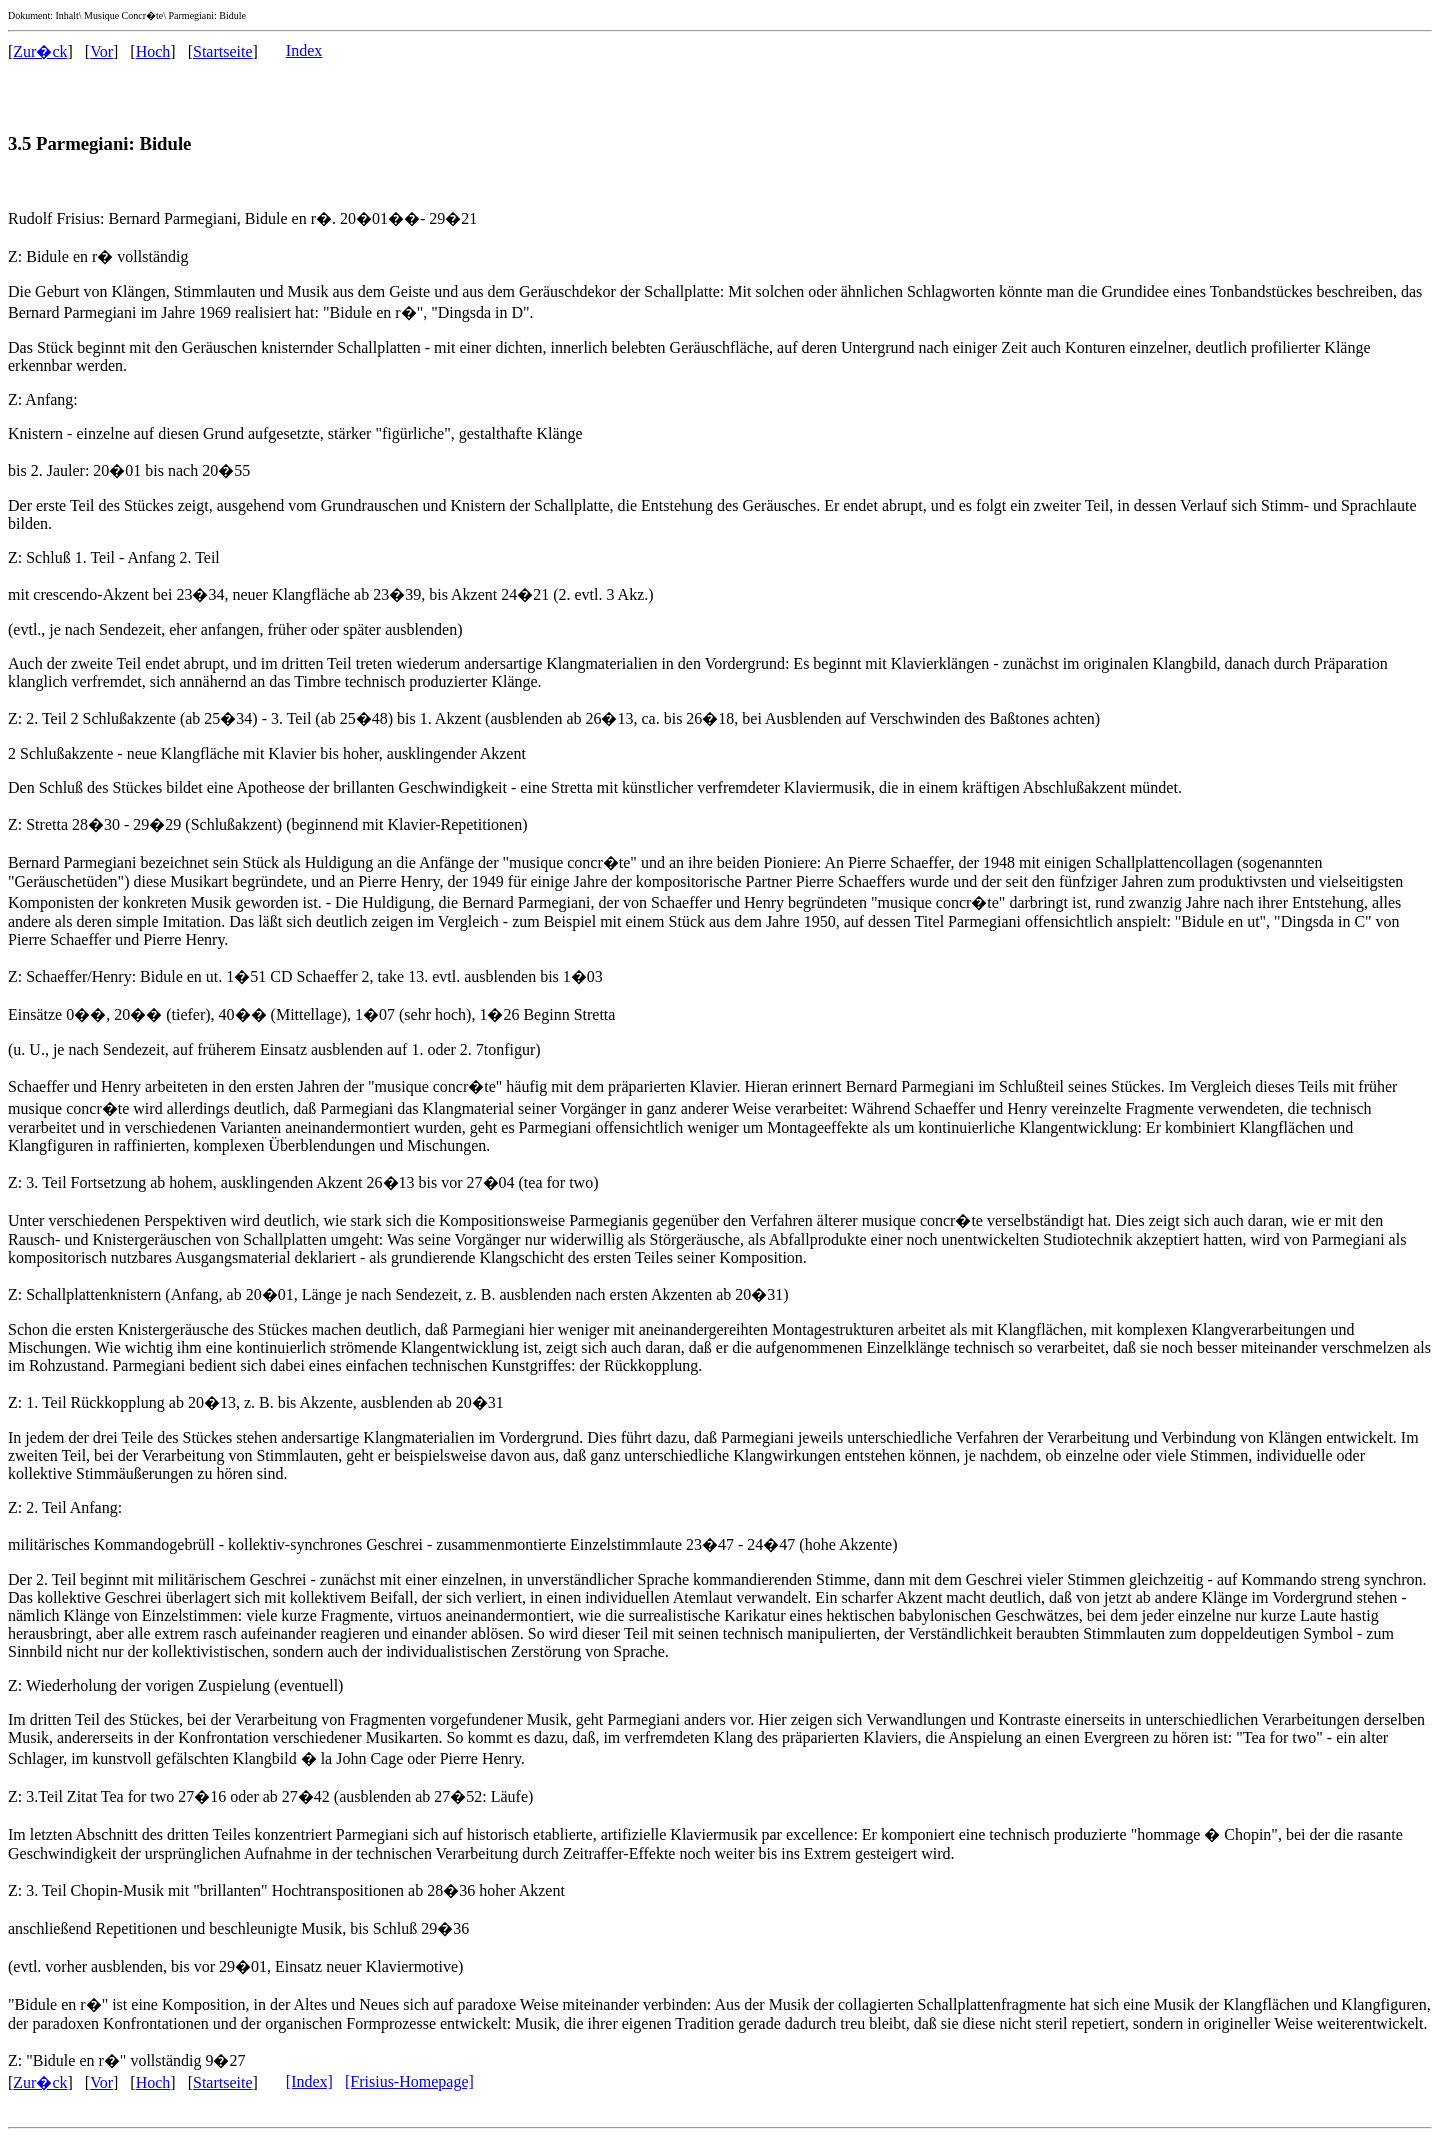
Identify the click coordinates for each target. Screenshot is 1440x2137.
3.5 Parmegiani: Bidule (99, 143)
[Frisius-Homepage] (409, 2081)
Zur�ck (40, 51)
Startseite (223, 51)
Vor (101, 51)
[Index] (309, 2081)
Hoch (153, 51)
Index (304, 50)
